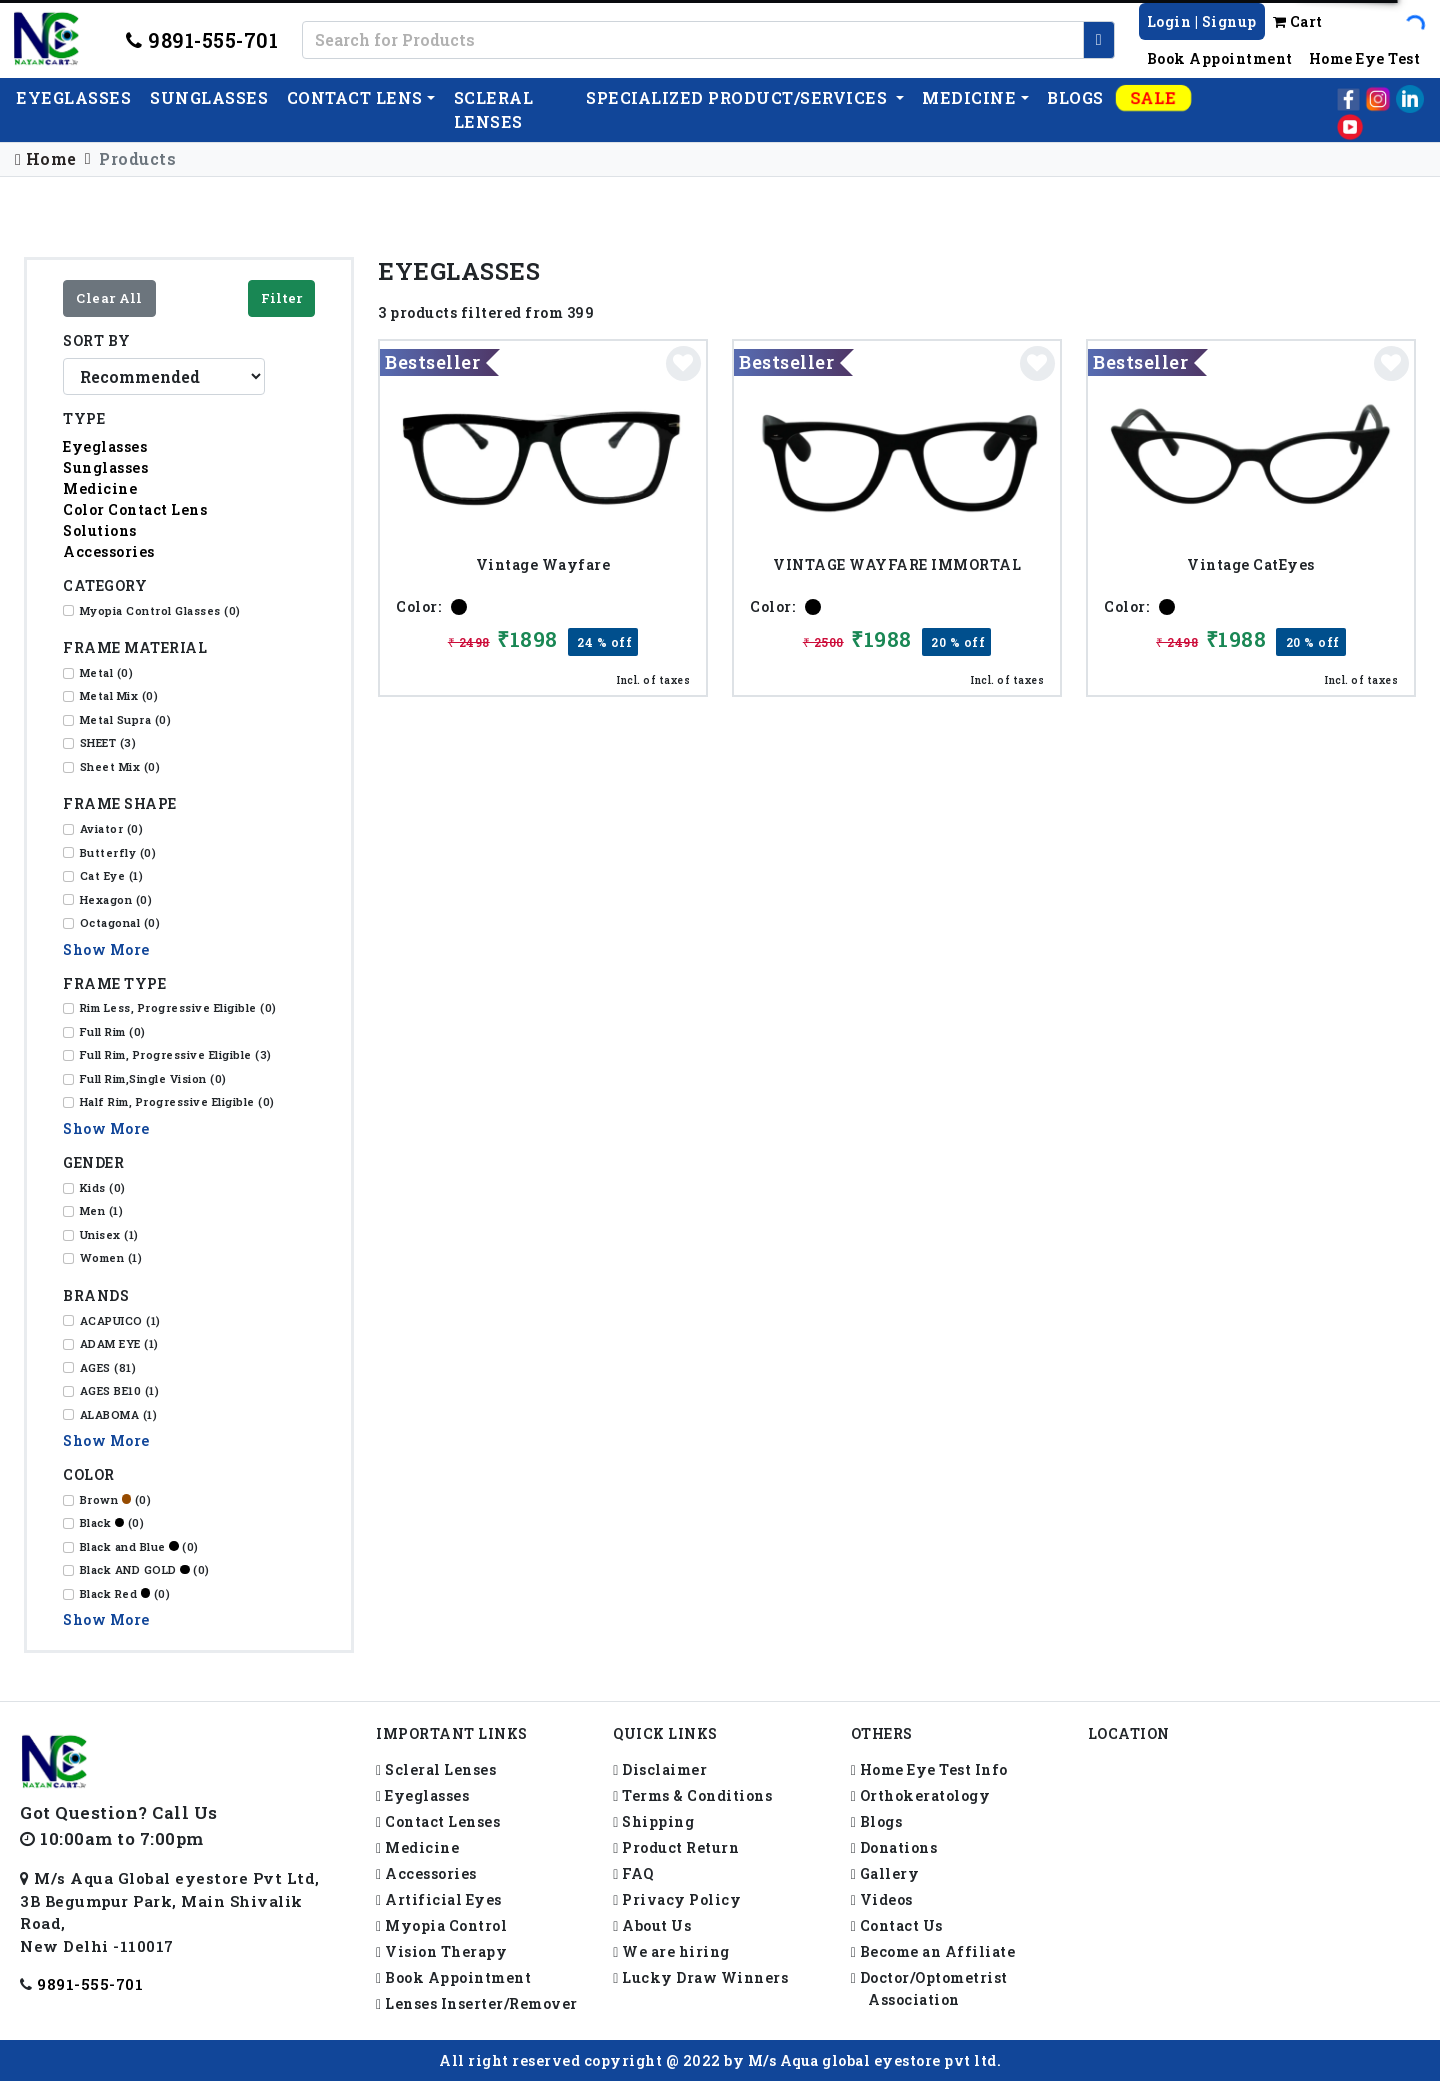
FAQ (633, 1873)
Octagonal (120, 922)
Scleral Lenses (436, 1769)
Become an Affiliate (933, 1951)
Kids (103, 1187)
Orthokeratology (921, 1795)
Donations (894, 1847)
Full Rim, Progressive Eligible (176, 1054)
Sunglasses (209, 97)
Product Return (676, 1847)
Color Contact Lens (135, 509)
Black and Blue (139, 1546)
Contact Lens (355, 97)
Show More (106, 949)
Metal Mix (119, 695)
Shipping (653, 1821)
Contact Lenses (438, 1821)
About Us (652, 1925)
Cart (1298, 21)
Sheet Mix (120, 766)
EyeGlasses (73, 97)
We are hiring (671, 1951)
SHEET (108, 742)
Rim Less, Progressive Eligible (178, 1007)
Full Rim (113, 1031)
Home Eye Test (1365, 58)
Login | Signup (1202, 21)
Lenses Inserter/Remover (477, 2003)
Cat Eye (112, 875)
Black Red (125, 1593)
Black (112, 1522)
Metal (107, 672)
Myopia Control (441, 1925)
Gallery (885, 1873)
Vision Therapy (441, 1951)
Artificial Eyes (439, 1899)
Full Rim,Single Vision (153, 1078)
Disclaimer (660, 1769)
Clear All (109, 298)
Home (46, 158)
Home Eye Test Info (929, 1769)
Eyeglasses (105, 446)
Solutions (100, 530)
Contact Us (897, 1925)
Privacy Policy (677, 1899)
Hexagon (116, 899)
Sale (1154, 97)
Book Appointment (1220, 58)
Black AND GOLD (145, 1569)
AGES (108, 1367)
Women (111, 1257)
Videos (882, 1899)
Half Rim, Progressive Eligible (177, 1101)
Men (102, 1210)
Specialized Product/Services (739, 97)
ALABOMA (119, 1414)
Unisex (109, 1234)
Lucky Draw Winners (700, 1977)
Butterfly (118, 852)
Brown (116, 1499)
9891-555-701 (202, 40)
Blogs (1075, 97)
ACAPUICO (120, 1320)
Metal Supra (126, 719)
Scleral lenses (494, 109)
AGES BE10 (120, 1390)
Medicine (969, 97)
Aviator (112, 828)
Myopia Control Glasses (160, 610)
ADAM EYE (119, 1343)
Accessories (109, 551)
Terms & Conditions (692, 1795)
